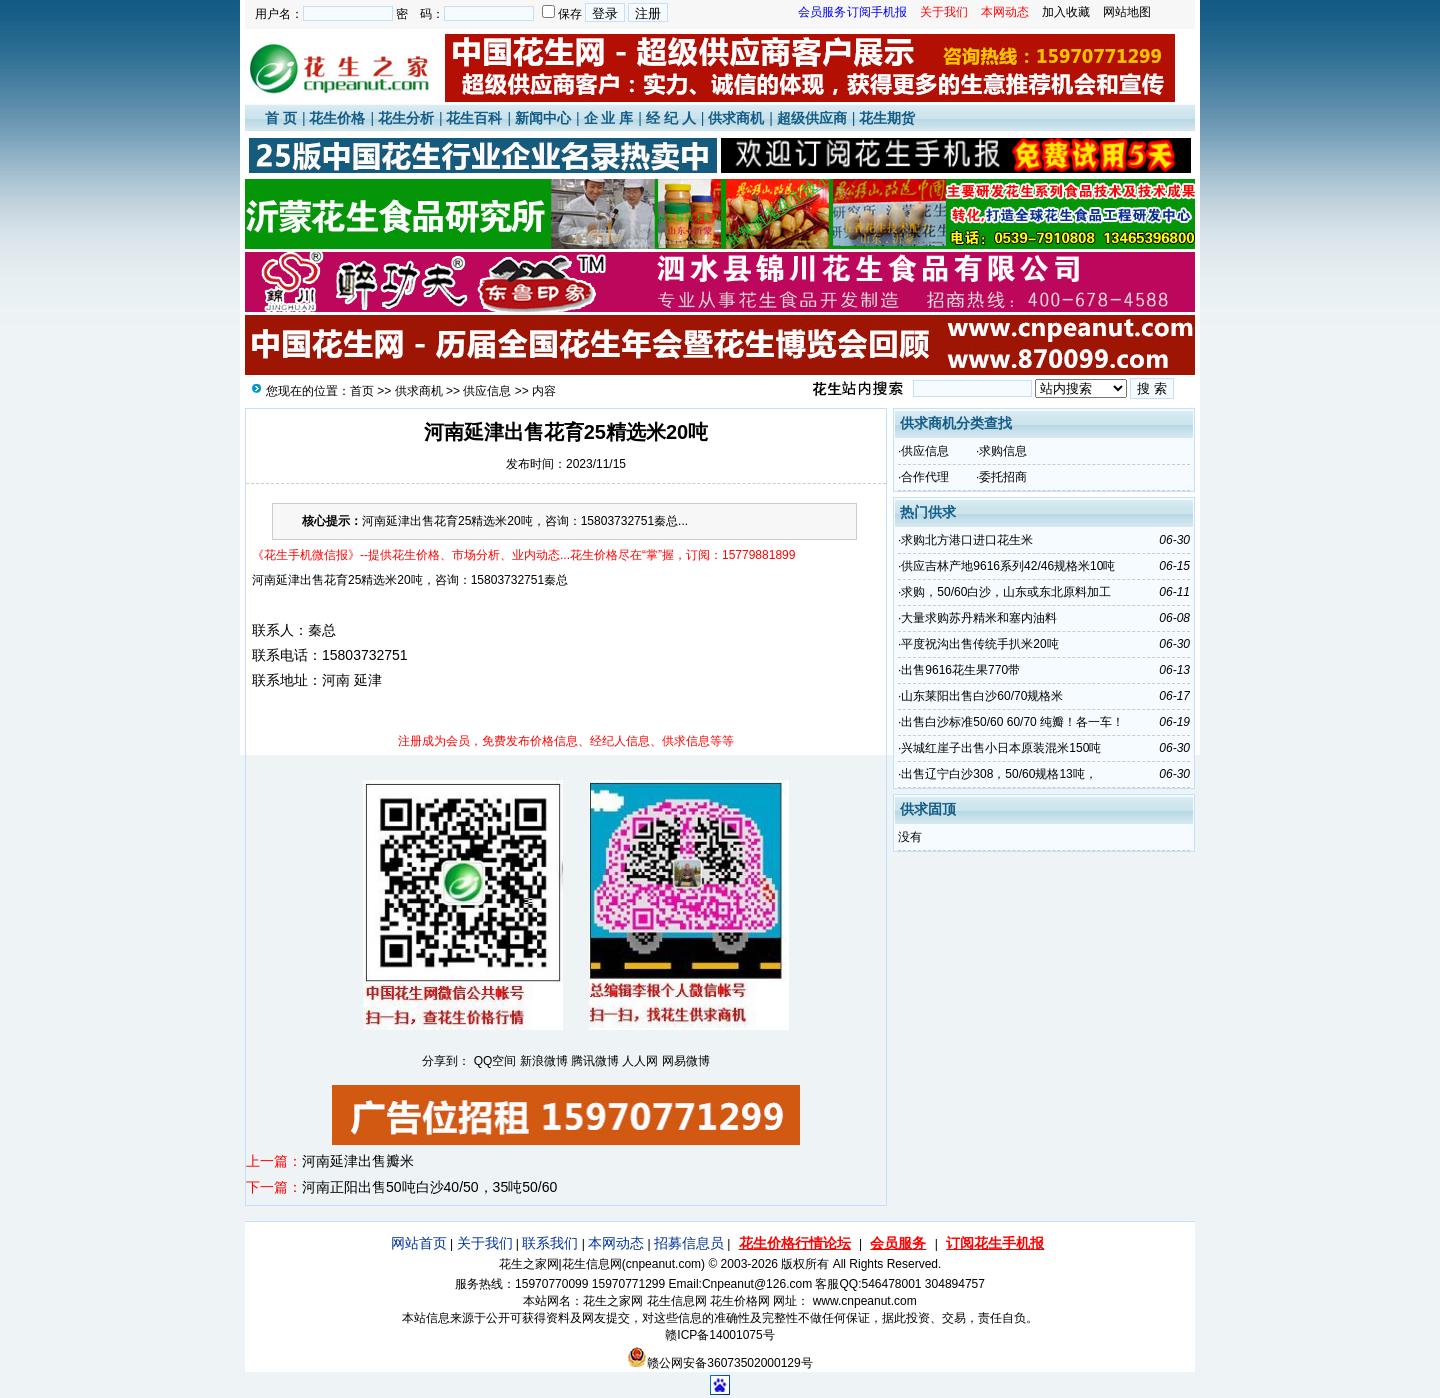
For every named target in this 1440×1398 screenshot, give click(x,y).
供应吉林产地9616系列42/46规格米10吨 (1008, 566)
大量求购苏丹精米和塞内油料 (979, 618)
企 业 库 (609, 118)
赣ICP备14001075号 (719, 1335)
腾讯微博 (595, 1061)
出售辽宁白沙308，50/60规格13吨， (998, 774)
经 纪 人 (671, 118)
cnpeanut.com (663, 1264)
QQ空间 (495, 1061)
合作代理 (925, 477)
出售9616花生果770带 (960, 670)
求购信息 (1003, 451)
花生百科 (474, 118)
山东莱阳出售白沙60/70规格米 (982, 696)
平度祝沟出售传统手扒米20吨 (979, 644)
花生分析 (406, 118)
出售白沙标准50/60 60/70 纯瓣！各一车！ (1012, 722)
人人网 (640, 1061)
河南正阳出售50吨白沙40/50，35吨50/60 (429, 1187)
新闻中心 (543, 118)
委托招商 (1003, 477)
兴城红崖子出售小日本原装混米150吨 (1001, 748)
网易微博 (686, 1061)
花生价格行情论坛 (795, 1243)
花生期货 (887, 118)
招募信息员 (689, 1243)
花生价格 (337, 118)
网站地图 (1127, 12)
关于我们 (485, 1243)
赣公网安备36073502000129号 (719, 1363)
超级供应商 (812, 118)
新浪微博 (544, 1061)
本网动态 (616, 1243)
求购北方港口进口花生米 (967, 540)
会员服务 (898, 1243)
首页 (362, 391)
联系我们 (550, 1243)
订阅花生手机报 (995, 1243)
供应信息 (487, 391)
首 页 (281, 118)
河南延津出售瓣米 (358, 1161)
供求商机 (736, 118)
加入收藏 (1066, 12)
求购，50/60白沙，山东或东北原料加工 (1006, 592)
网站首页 (419, 1243)
